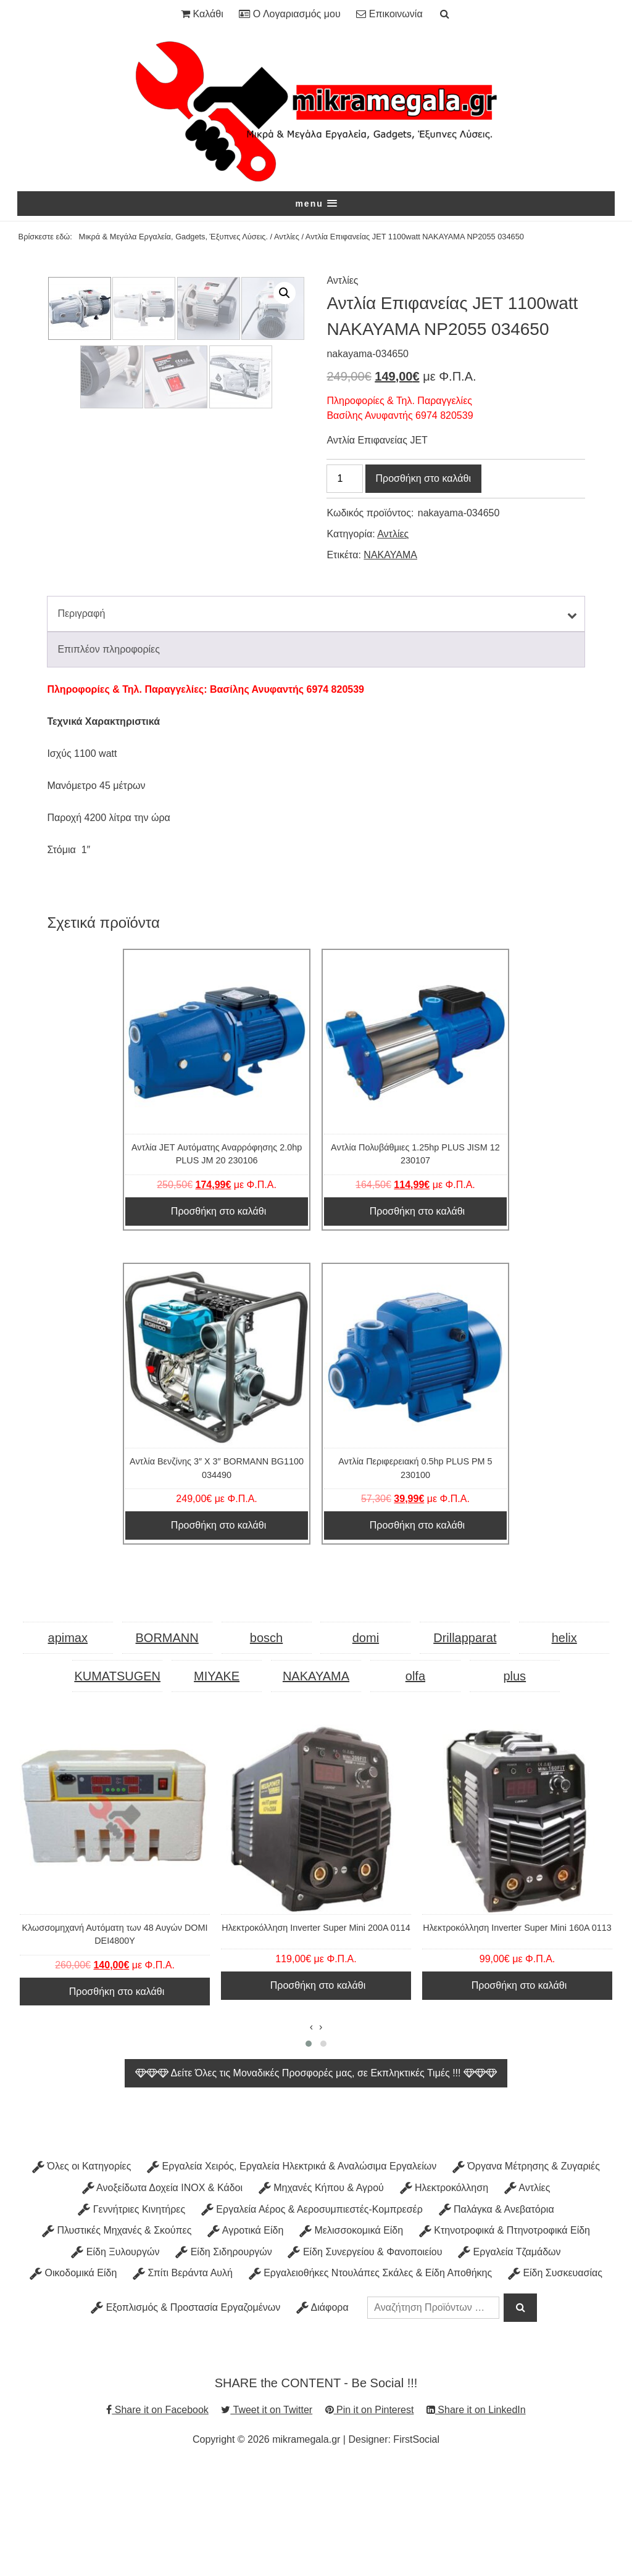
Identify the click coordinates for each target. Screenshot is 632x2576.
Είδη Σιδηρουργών (223, 2361)
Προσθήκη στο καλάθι (423, 479)
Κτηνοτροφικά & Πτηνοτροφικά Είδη (504, 2340)
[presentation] (311, 2136)
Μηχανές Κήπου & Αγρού (321, 2297)
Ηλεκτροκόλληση (444, 2297)
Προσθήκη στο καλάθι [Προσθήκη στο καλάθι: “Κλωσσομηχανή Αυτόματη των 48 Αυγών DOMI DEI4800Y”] (116, 2100)
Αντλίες (286, 237)
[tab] (315, 723)
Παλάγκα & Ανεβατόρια (496, 2318)
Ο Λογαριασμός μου (289, 14)
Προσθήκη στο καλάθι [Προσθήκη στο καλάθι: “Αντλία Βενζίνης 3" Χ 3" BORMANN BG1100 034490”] (218, 1634)
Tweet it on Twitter (266, 2519)
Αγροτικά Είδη (245, 2340)
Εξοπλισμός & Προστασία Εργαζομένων (185, 2416)
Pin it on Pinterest (369, 2519)
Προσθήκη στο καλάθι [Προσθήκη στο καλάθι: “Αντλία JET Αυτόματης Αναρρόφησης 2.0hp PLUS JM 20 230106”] (218, 1320)
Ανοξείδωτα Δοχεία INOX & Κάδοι (162, 2297)
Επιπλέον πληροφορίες (108, 758)
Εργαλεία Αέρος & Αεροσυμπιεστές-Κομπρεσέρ (312, 2318)
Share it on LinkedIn (476, 2519)
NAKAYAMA (390, 555)
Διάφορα (322, 2416)
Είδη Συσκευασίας (555, 2382)
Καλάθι (202, 14)
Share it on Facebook (157, 2519)
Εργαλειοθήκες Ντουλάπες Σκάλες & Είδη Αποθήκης (371, 2382)
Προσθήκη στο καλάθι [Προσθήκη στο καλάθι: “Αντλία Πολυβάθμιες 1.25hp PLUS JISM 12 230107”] (417, 1320)
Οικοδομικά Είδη (73, 2382)
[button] (316, 204)
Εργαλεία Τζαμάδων (509, 2361)
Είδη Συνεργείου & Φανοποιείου (365, 2361)
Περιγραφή (81, 722)
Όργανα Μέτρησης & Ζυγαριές (526, 2276)
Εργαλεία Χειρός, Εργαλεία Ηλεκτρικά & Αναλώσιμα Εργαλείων (291, 2276)
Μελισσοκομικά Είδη (351, 2340)
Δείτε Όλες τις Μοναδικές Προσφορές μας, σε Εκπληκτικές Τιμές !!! (316, 2182)
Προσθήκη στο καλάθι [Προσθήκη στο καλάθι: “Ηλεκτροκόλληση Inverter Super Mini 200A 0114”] (317, 2095)
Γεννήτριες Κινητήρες (131, 2318)
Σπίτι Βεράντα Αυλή (183, 2382)
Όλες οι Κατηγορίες (81, 2276)
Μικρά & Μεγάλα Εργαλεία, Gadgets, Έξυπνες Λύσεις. (173, 237)
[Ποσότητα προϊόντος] (344, 479)
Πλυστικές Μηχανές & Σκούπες (116, 2340)
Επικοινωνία (389, 14)
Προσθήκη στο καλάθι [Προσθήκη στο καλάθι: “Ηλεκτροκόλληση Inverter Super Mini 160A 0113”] (519, 2095)
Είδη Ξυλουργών (115, 2361)
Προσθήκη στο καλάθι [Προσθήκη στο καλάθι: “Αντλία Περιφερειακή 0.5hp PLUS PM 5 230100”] (417, 1634)
